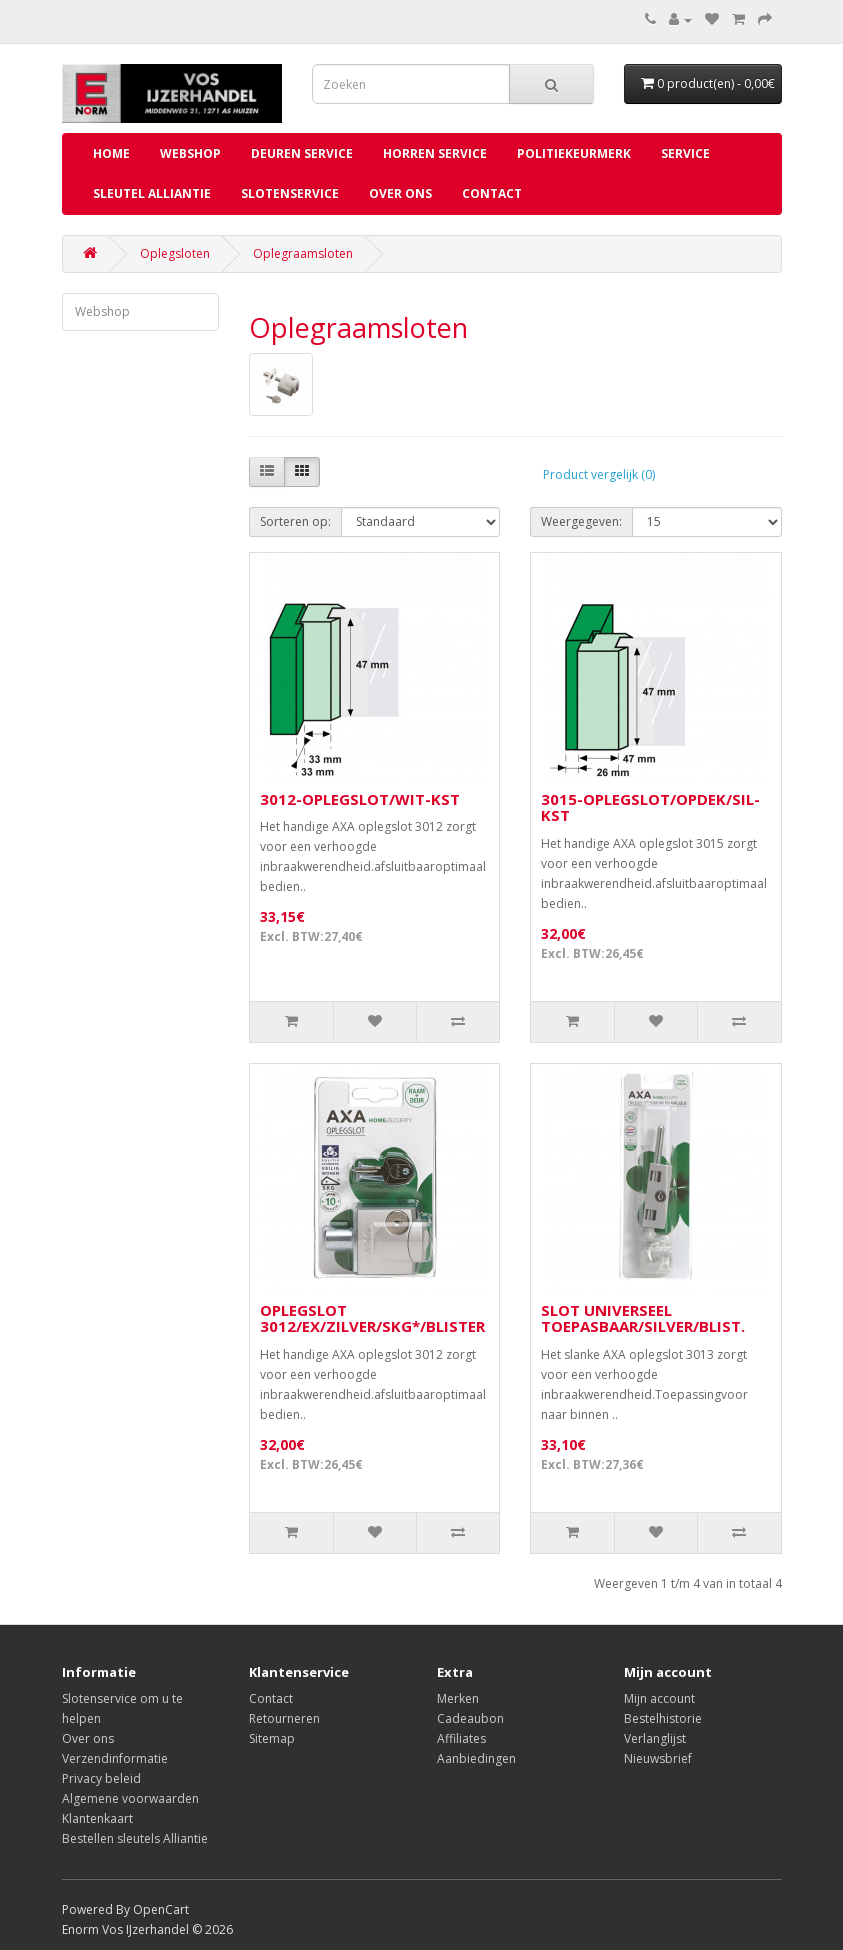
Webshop (190, 153)
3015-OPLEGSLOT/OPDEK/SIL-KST (650, 807)
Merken (458, 1698)
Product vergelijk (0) (599, 474)
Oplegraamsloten (303, 253)
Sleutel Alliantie (152, 193)
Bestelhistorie (663, 1718)
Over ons (400, 193)
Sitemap (272, 1738)
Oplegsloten (175, 253)
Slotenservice (290, 193)
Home (111, 153)
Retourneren (284, 1718)
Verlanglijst (655, 1738)
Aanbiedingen (476, 1758)
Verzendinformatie (115, 1758)
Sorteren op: (295, 521)
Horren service (435, 153)
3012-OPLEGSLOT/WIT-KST (360, 799)
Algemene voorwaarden (130, 1798)
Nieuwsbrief (658, 1758)
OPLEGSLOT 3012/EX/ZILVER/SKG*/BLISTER (372, 1318)
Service (685, 153)
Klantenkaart (97, 1818)
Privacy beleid (101, 1778)
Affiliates (461, 1738)
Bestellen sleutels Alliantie (135, 1838)
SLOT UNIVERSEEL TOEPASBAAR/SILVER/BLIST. (643, 1318)
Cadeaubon (470, 1718)
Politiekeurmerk (574, 153)
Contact (492, 193)
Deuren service (302, 153)
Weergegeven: (581, 521)
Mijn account (659, 1698)
